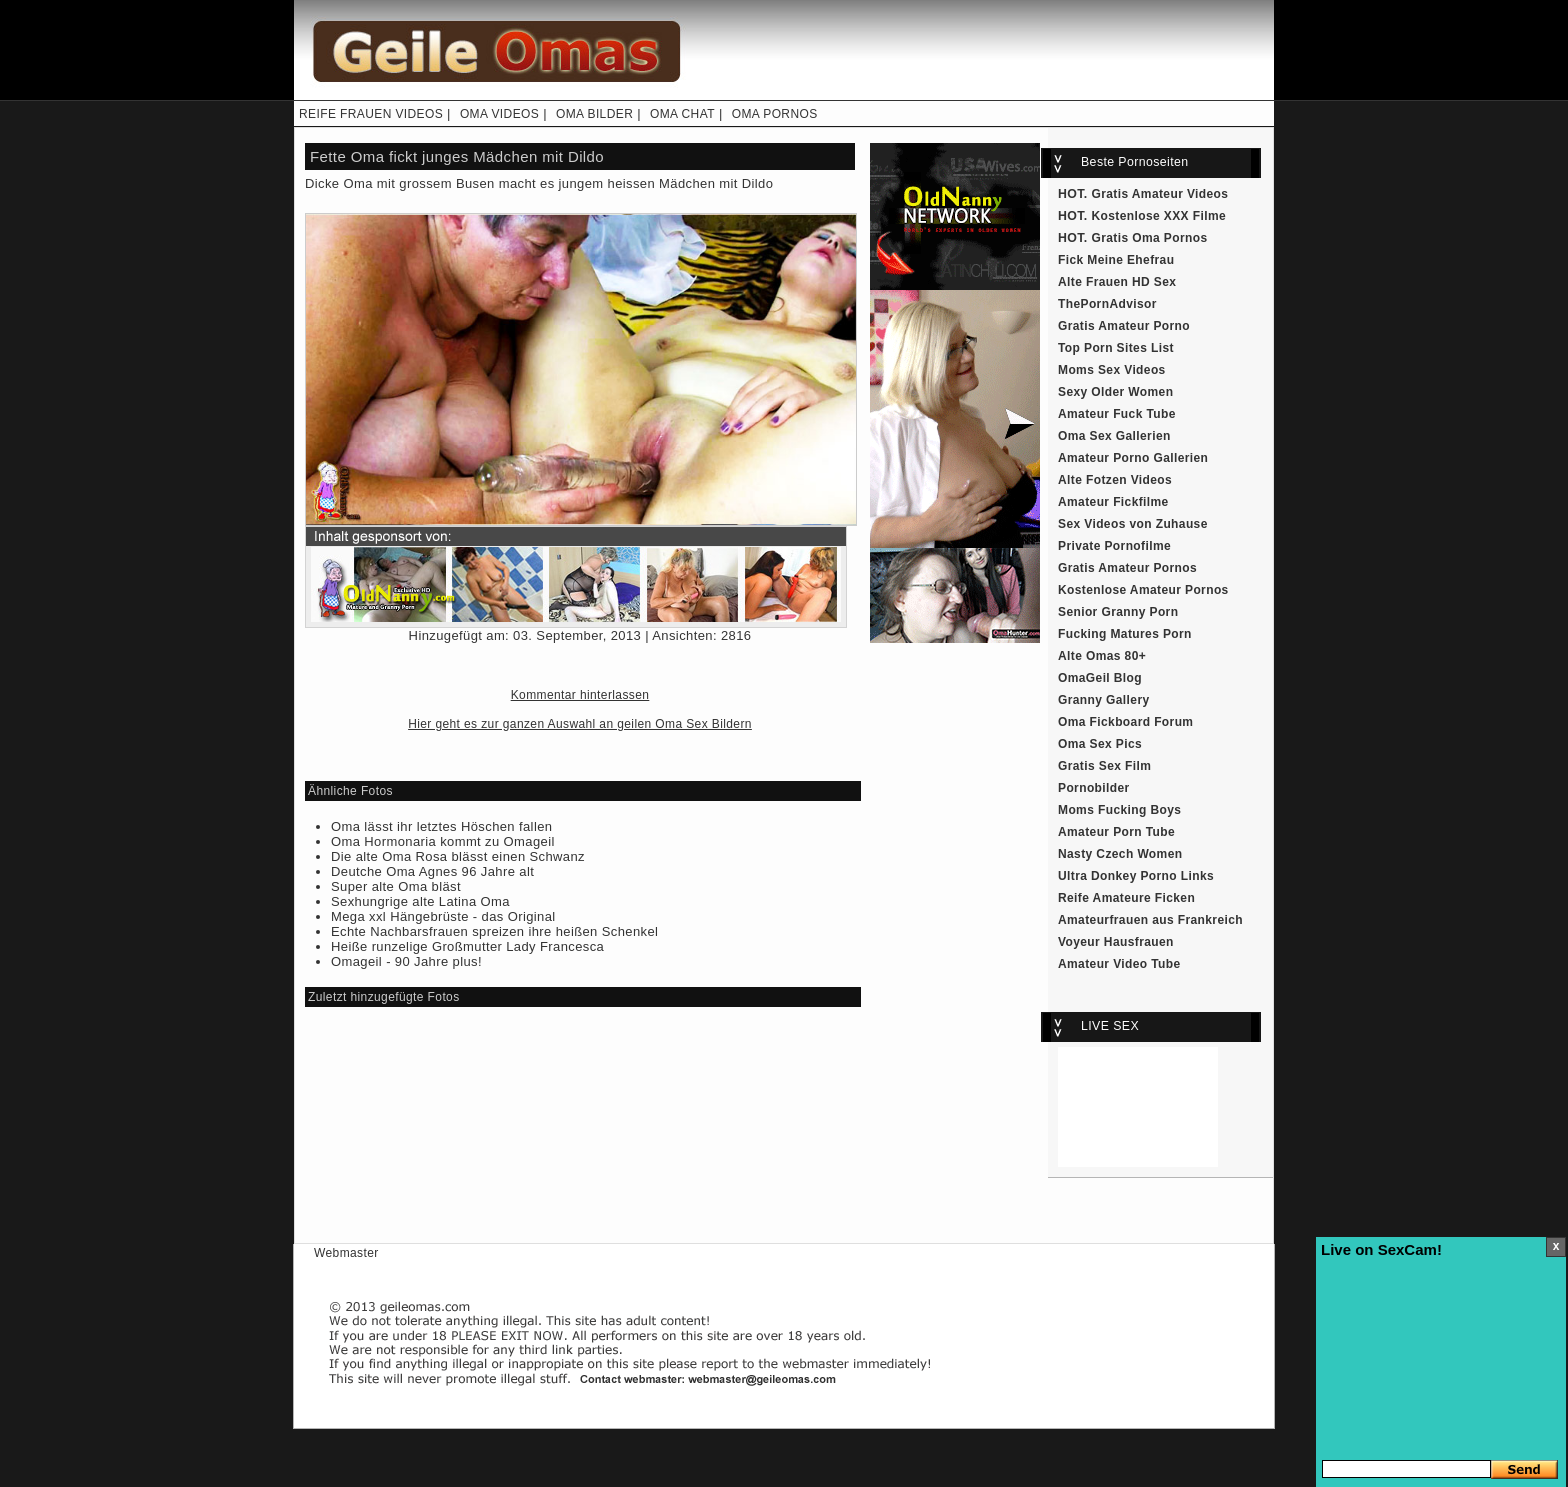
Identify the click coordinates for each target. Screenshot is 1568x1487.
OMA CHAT (682, 114)
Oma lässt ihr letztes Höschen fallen (441, 826)
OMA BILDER (594, 114)
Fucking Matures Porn (1125, 634)
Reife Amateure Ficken (1126, 898)
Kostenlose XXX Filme (1159, 216)
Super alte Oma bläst (396, 886)
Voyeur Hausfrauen (1116, 942)
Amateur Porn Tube (1116, 832)
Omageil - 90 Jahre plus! (406, 961)
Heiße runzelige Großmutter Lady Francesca (467, 946)
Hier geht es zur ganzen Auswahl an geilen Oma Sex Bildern (580, 724)
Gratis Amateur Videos (1160, 194)
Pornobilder (1094, 788)
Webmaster (346, 1253)
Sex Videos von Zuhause (1133, 524)
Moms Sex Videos (1112, 370)
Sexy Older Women (1115, 392)
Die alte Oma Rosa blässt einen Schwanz (458, 856)
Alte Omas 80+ (1102, 656)
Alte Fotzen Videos (1115, 480)
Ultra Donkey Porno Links (1136, 876)
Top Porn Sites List (1116, 348)
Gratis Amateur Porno (1124, 326)
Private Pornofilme (1114, 546)
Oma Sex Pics (1100, 744)
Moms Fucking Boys (1119, 810)
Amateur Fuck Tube (1117, 414)
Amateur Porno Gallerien (1133, 458)
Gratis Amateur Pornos (1127, 568)
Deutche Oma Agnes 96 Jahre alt (432, 871)
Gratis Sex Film (1104, 766)
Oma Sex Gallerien (1114, 436)
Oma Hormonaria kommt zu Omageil (443, 841)
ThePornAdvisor (1107, 304)
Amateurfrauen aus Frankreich (1150, 920)
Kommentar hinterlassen (580, 695)
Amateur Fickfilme (1113, 502)
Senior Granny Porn (1118, 612)
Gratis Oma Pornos (1150, 238)
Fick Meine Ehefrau (1116, 260)
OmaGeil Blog (1100, 678)
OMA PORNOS (775, 114)
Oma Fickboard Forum (1125, 722)
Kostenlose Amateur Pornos (1143, 590)
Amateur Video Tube (1119, 964)
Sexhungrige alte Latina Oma (420, 901)
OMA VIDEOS (499, 114)
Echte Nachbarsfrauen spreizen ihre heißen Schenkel (494, 931)
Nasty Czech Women (1120, 854)
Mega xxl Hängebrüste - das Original (443, 916)
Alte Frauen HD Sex (1117, 282)
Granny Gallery (1104, 700)
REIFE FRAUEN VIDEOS (371, 114)
